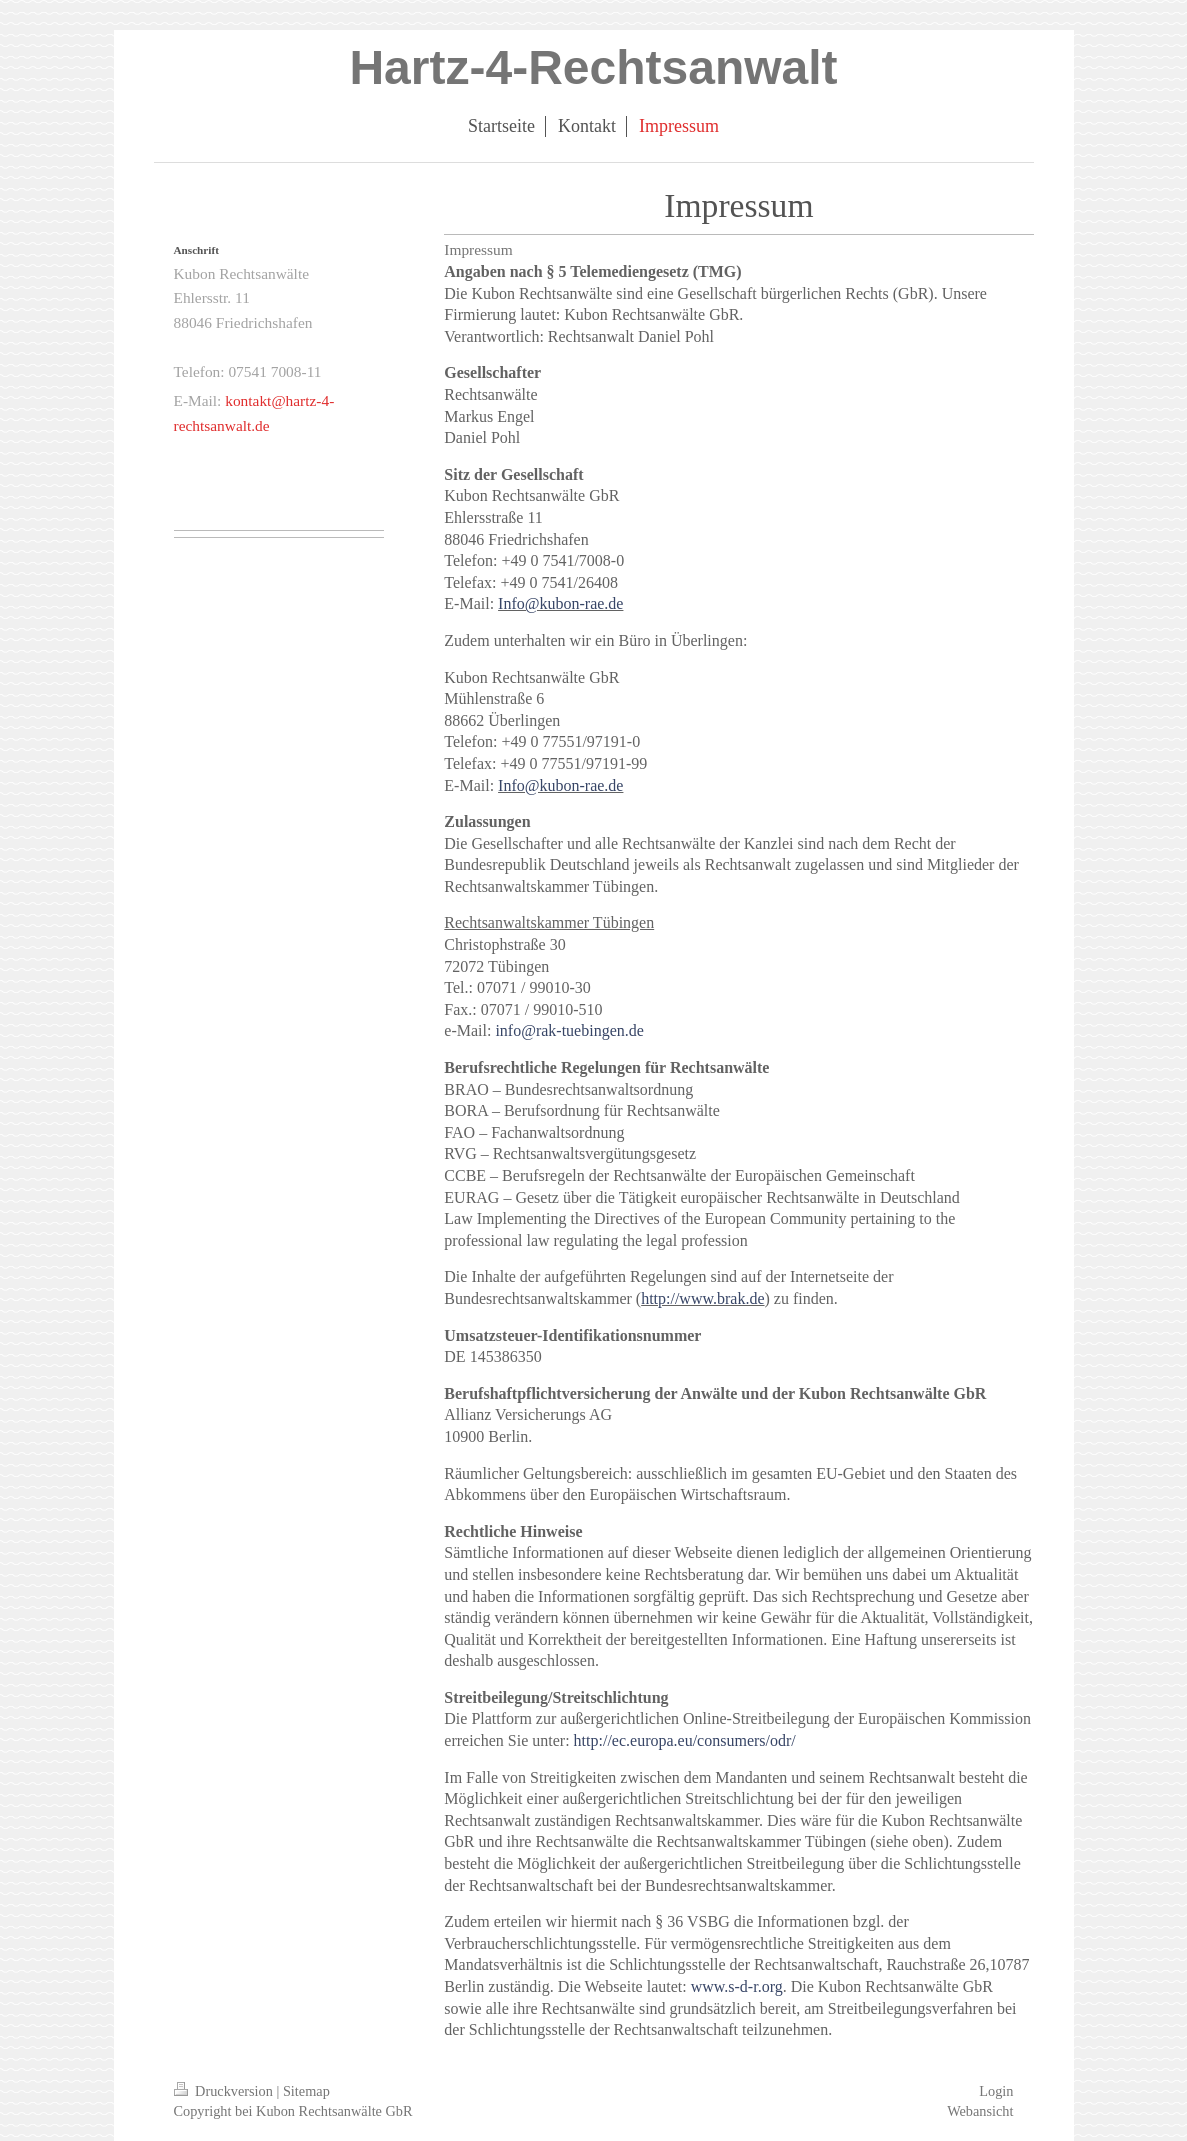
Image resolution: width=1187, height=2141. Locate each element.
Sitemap (306, 2091)
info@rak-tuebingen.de (569, 1030)
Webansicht (980, 2111)
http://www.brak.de (702, 1298)
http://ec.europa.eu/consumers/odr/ (685, 1740)
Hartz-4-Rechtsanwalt (593, 67)
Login (996, 2091)
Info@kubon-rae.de (560, 603)
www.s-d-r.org (737, 1986)
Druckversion (225, 2091)
